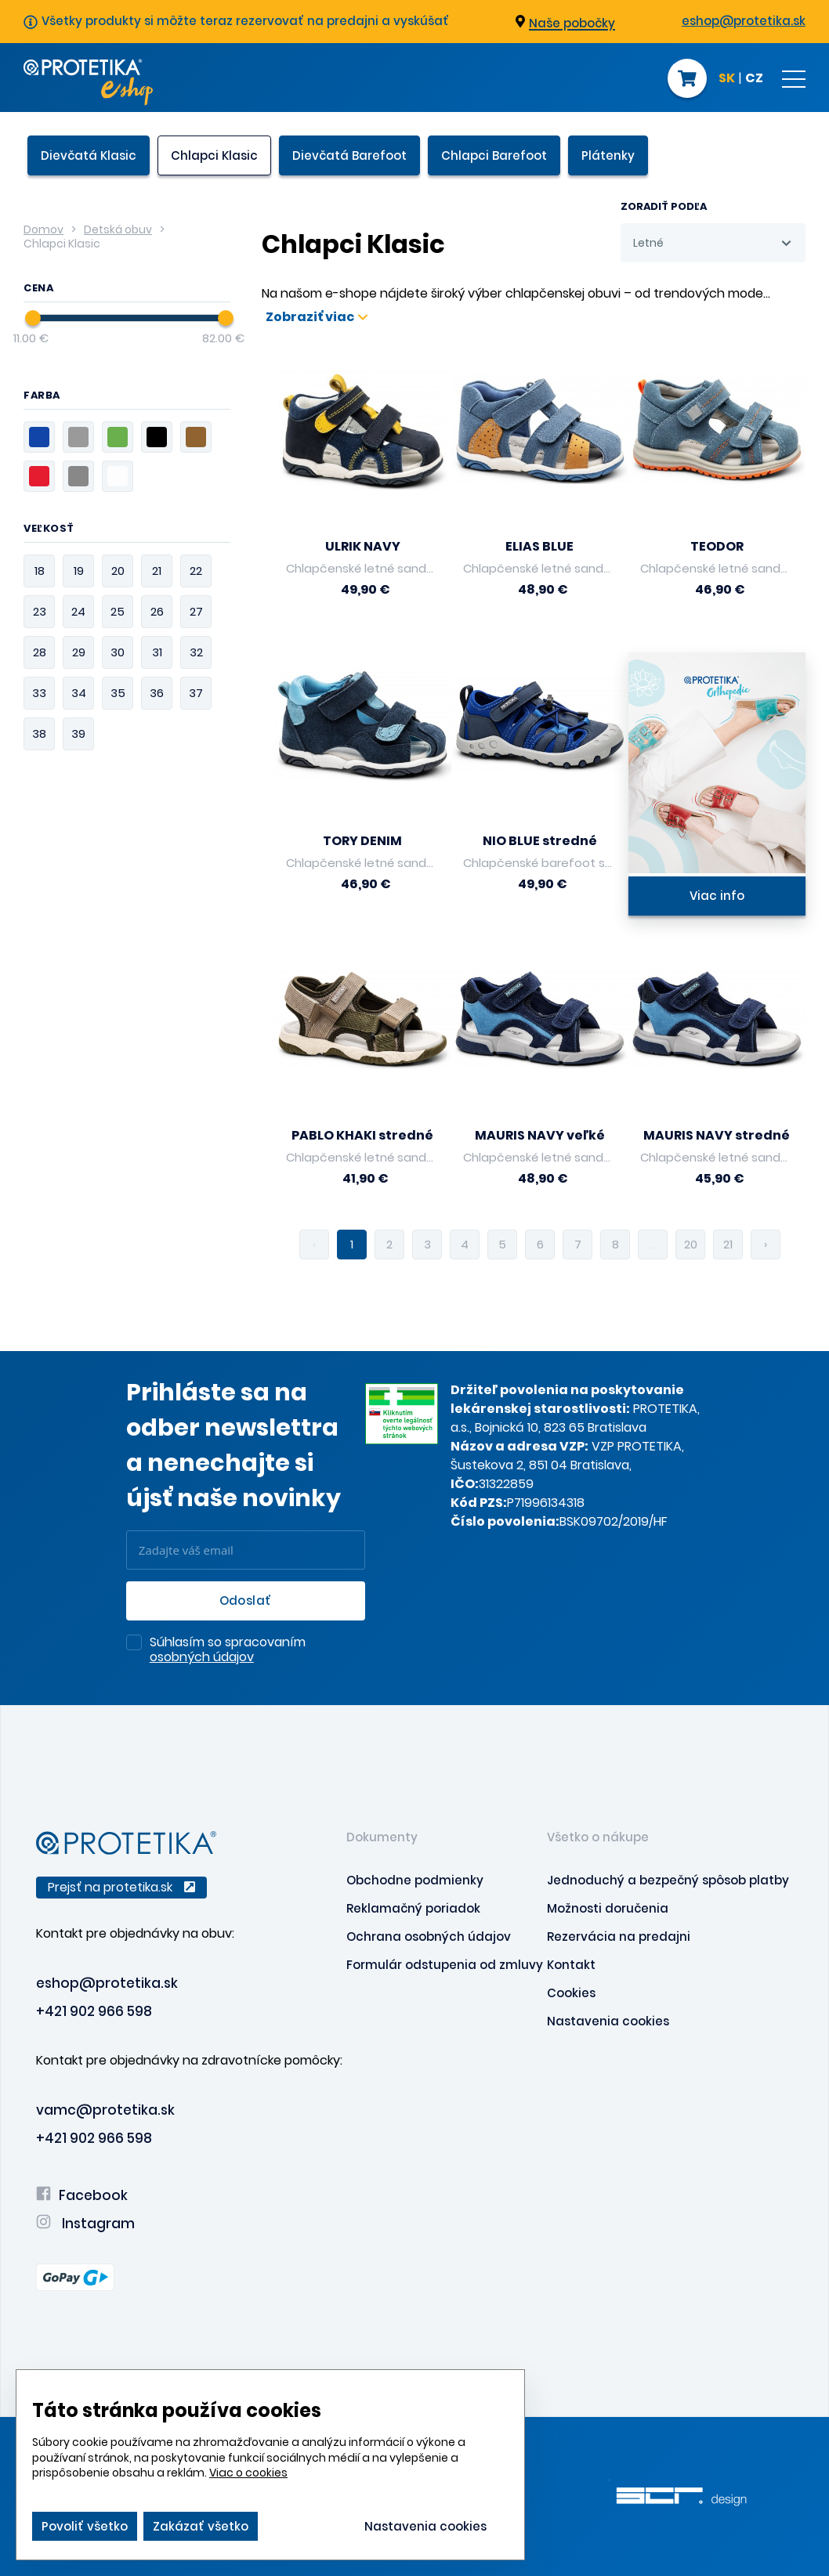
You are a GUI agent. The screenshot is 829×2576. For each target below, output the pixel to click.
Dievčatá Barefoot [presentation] (349, 155)
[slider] (33, 318)
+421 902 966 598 (94, 2011)
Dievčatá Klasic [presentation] (88, 155)
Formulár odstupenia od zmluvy (444, 1964)
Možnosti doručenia (607, 1908)
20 (690, 1244)
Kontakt (571, 1964)
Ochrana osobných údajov (428, 1936)
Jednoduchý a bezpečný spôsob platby (668, 1880)
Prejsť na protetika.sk (121, 1887)
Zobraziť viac (316, 317)
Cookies (571, 1993)
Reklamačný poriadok (413, 1908)
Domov (43, 229)
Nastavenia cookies (608, 2021)
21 (728, 1244)
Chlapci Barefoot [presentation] (494, 155)
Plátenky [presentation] (608, 155)
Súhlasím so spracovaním (228, 1650)
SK (727, 79)
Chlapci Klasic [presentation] (214, 155)
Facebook (82, 2195)
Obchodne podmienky (414, 1880)
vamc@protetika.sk (105, 2110)
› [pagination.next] (765, 1244)
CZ (754, 79)
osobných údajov (202, 1657)
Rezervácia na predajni (618, 1936)
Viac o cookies (248, 2472)
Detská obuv (118, 229)
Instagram (85, 2223)
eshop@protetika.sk (743, 21)
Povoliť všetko (85, 2526)
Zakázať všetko (200, 2526)
